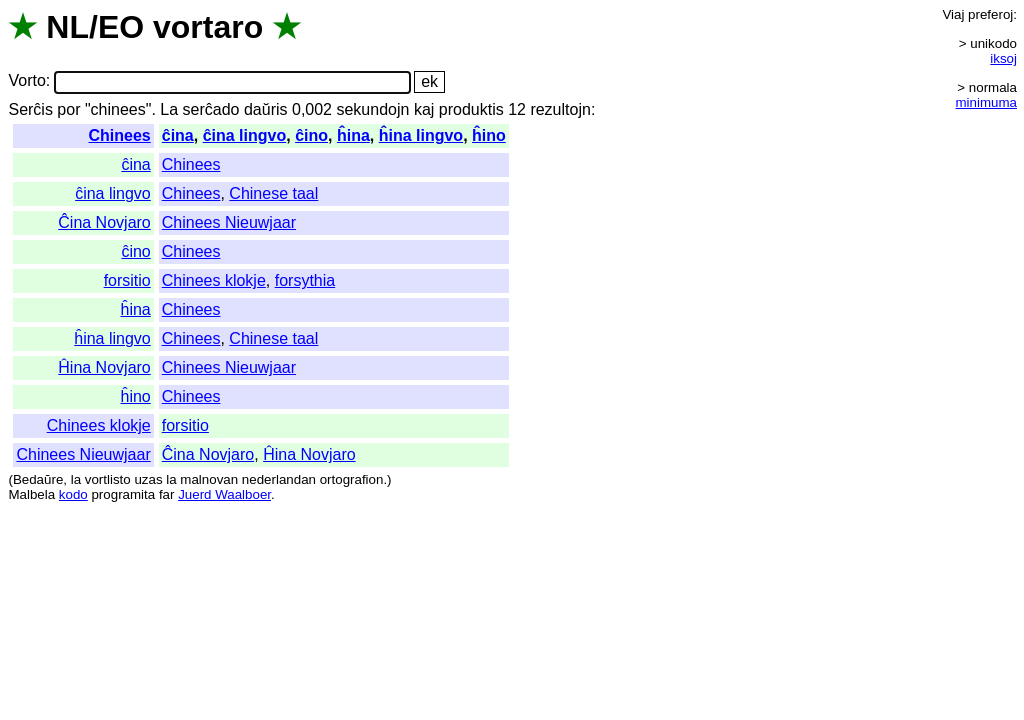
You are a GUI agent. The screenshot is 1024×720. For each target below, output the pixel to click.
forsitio (127, 280)
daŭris (266, 109)
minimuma (986, 102)
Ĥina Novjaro (104, 367)
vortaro (208, 27)
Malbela (31, 494)
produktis (471, 109)
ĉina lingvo (245, 135)
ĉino (311, 135)
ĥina (353, 135)
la (76, 479)
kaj (424, 109)
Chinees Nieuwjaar (229, 222)
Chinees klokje (214, 280)
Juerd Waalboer (224, 494)
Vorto (26, 81)
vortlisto (108, 479)
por (68, 109)
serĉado (211, 109)
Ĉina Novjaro (104, 222)
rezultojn (560, 109)
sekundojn (372, 109)
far (167, 494)
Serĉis (30, 109)
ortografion (352, 479)
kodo (73, 494)
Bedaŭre (38, 479)
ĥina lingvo (421, 135)
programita (123, 494)
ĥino (489, 135)
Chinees (120, 135)
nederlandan (279, 479)
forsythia (305, 280)
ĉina (178, 135)
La (169, 109)
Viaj (953, 14)
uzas (148, 479)
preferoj (990, 14)
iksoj (1003, 58)
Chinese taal (273, 193)
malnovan (209, 479)
